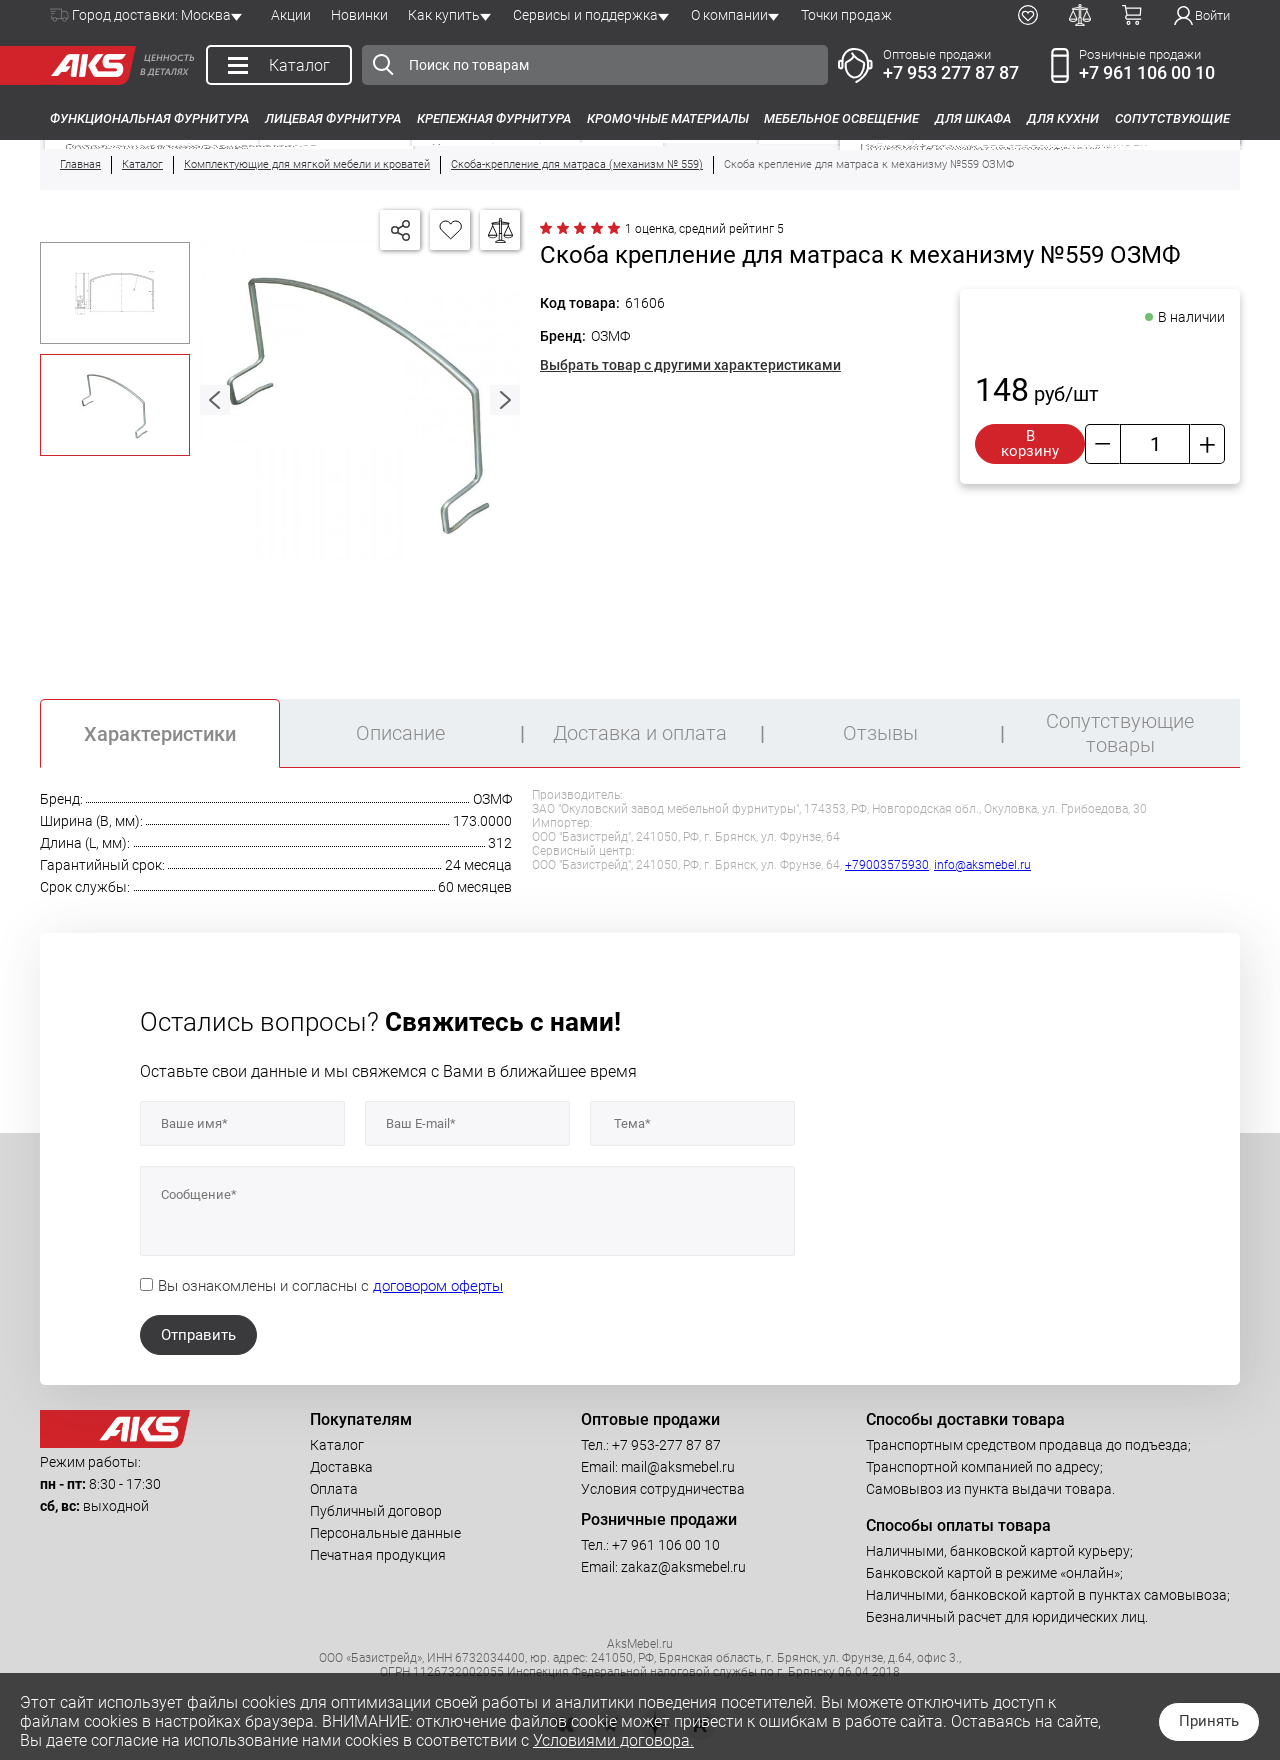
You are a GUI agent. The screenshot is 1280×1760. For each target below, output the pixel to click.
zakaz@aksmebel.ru (683, 1567)
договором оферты (438, 1286)
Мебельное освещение (841, 118)
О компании (729, 15)
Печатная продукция (378, 1555)
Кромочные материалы (668, 118)
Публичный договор (376, 1511)
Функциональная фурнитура (149, 118)
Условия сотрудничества (663, 1489)
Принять (1209, 1721)
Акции (291, 15)
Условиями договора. (613, 1740)
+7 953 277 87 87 (951, 72)
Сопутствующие (1172, 118)
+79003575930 (887, 865)
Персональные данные (385, 1533)
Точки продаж (846, 15)
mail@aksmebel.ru (678, 1467)
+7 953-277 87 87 (666, 1445)
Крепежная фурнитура (494, 118)
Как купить (444, 15)
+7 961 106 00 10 (1147, 72)
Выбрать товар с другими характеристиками (690, 365)
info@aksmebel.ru (982, 865)
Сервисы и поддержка (585, 15)
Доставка (341, 1467)
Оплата (334, 1489)
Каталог (337, 1445)
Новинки (359, 15)
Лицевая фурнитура (333, 118)
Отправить (198, 1335)
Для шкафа (973, 118)
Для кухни (1063, 118)
